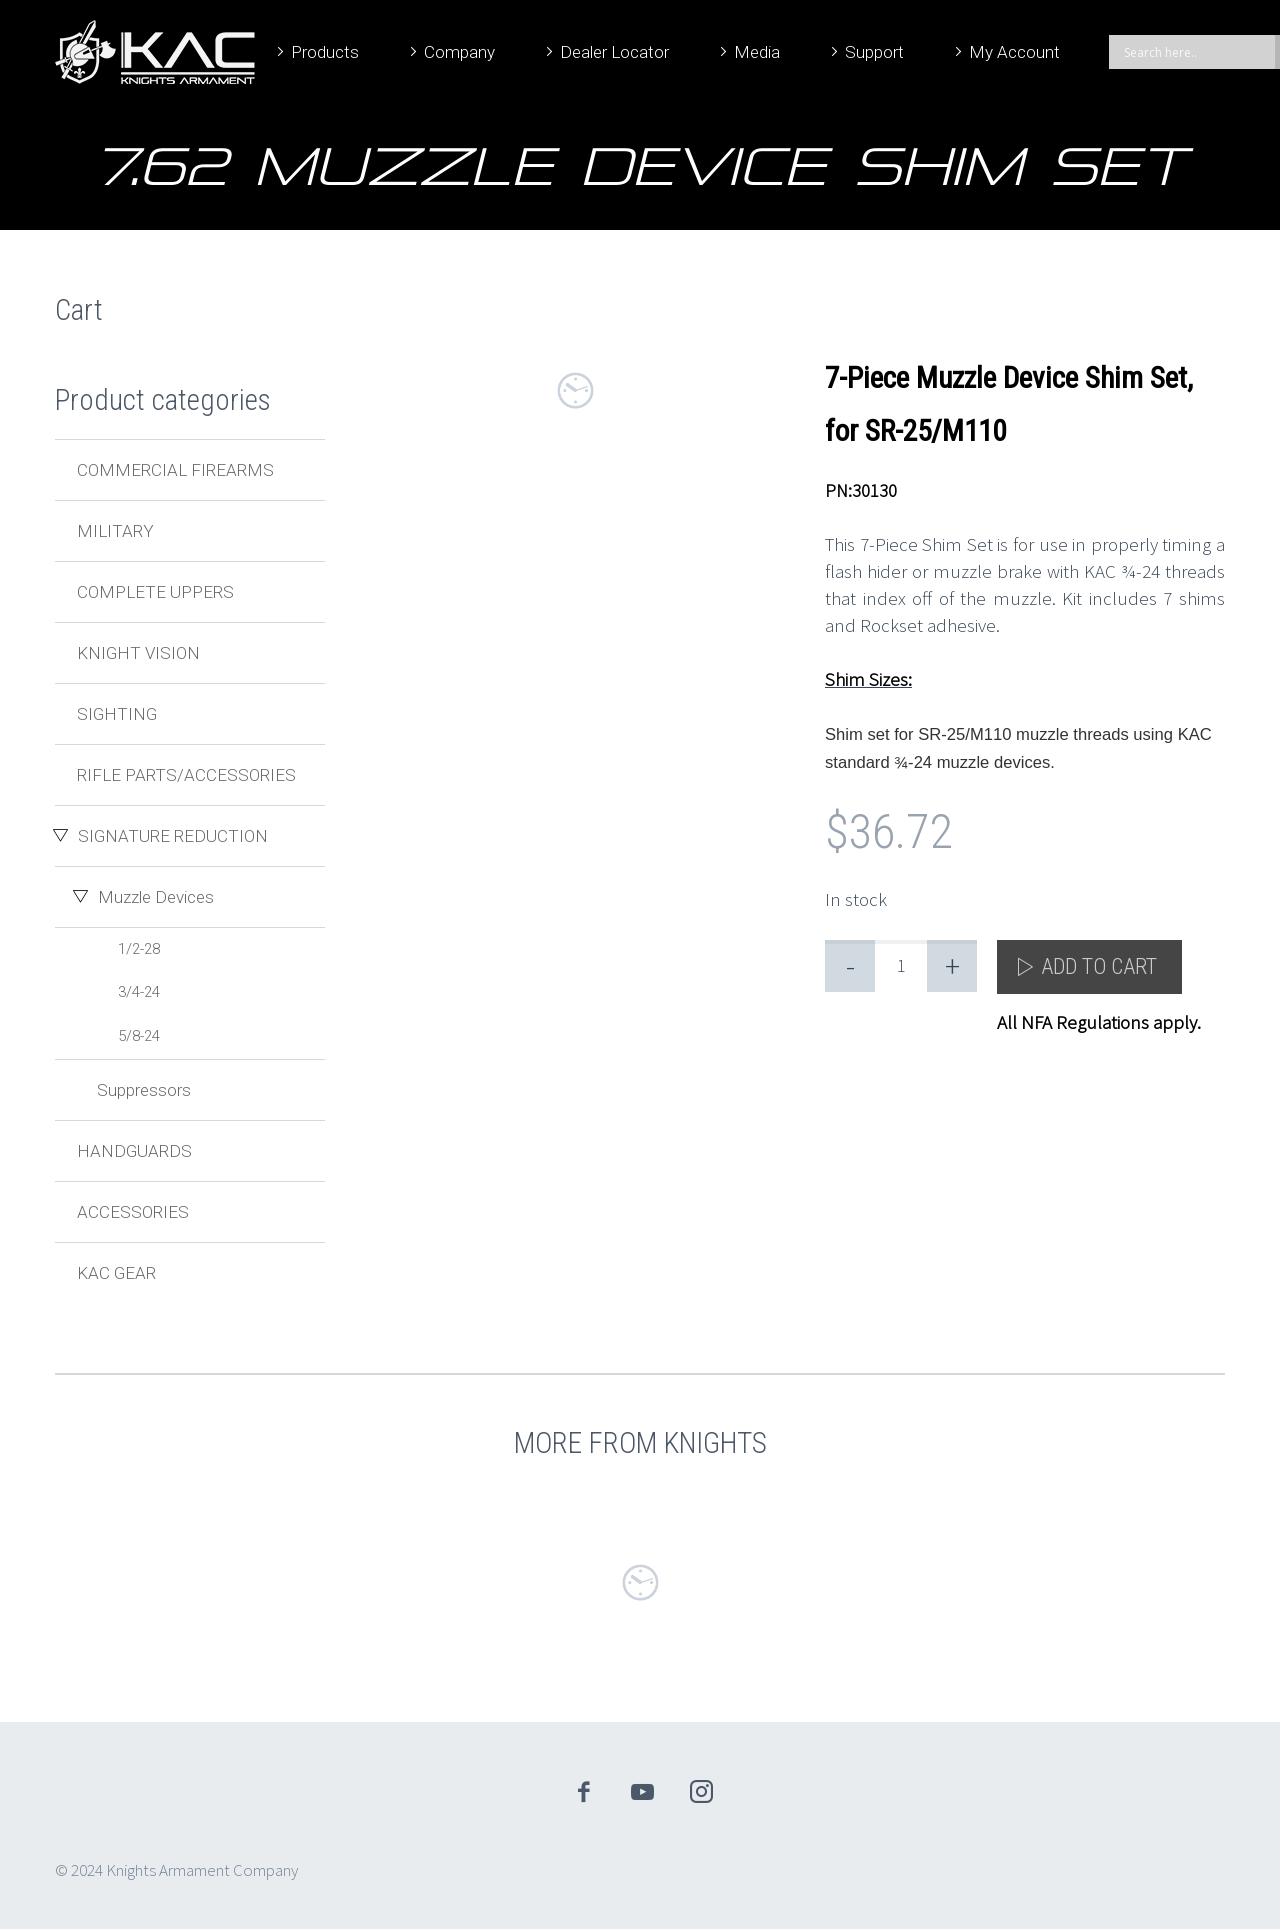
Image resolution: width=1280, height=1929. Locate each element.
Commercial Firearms (175, 470)
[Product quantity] (901, 966)
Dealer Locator (614, 52)
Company (459, 52)
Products (325, 52)
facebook (584, 1792)
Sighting (117, 714)
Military (115, 531)
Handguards (134, 1151)
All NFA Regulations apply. (1099, 1022)
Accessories (133, 1212)
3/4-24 (139, 992)
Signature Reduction (173, 836)
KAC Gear (116, 1273)
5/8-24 (139, 1036)
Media (757, 52)
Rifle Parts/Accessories (186, 775)
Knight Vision (138, 653)
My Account (1014, 52)
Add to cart (1099, 966)
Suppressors (144, 1090)
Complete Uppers (155, 592)
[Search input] (1197, 52)
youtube (643, 1792)
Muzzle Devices (156, 897)
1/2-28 (139, 949)
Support (874, 52)
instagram (702, 1792)
